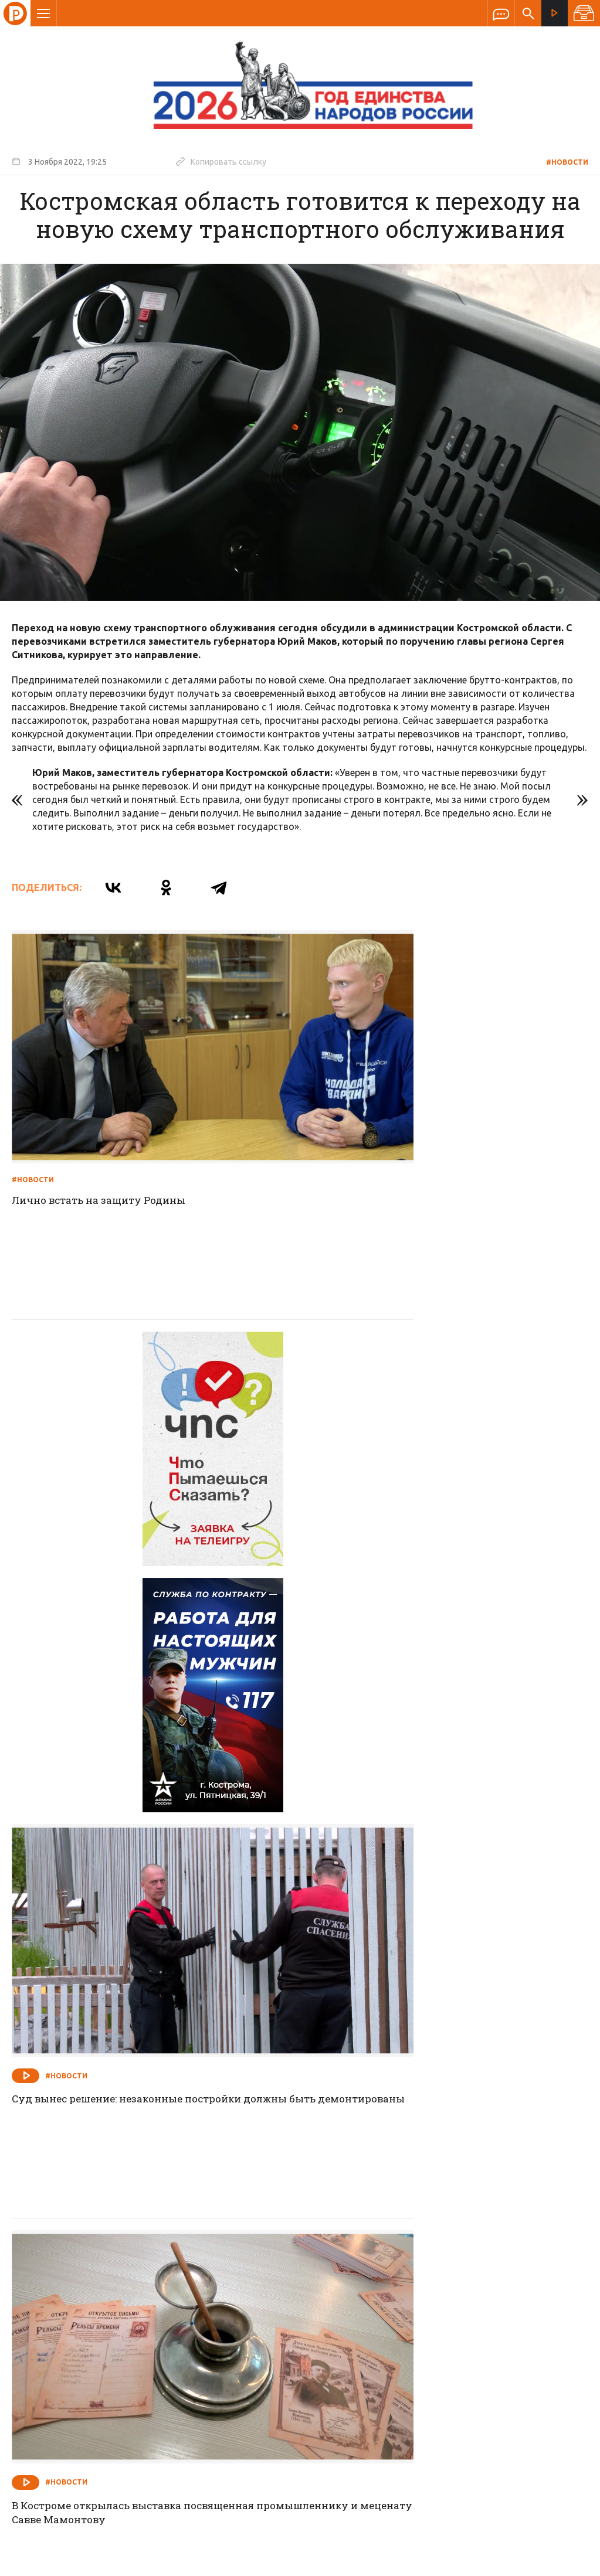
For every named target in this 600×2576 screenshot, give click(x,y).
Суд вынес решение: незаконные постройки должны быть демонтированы (431, 1475)
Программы (444, 2313)
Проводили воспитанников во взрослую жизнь (440, 2140)
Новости (216, 2313)
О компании (157, 2313)
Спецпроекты (277, 2313)
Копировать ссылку (221, 161)
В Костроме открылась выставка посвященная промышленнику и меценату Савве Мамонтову (147, 1811)
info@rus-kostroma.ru (122, 2389)
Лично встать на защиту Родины (104, 1131)
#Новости (567, 162)
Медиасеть (566, 2561)
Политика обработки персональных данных (400, 2522)
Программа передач (363, 2313)
